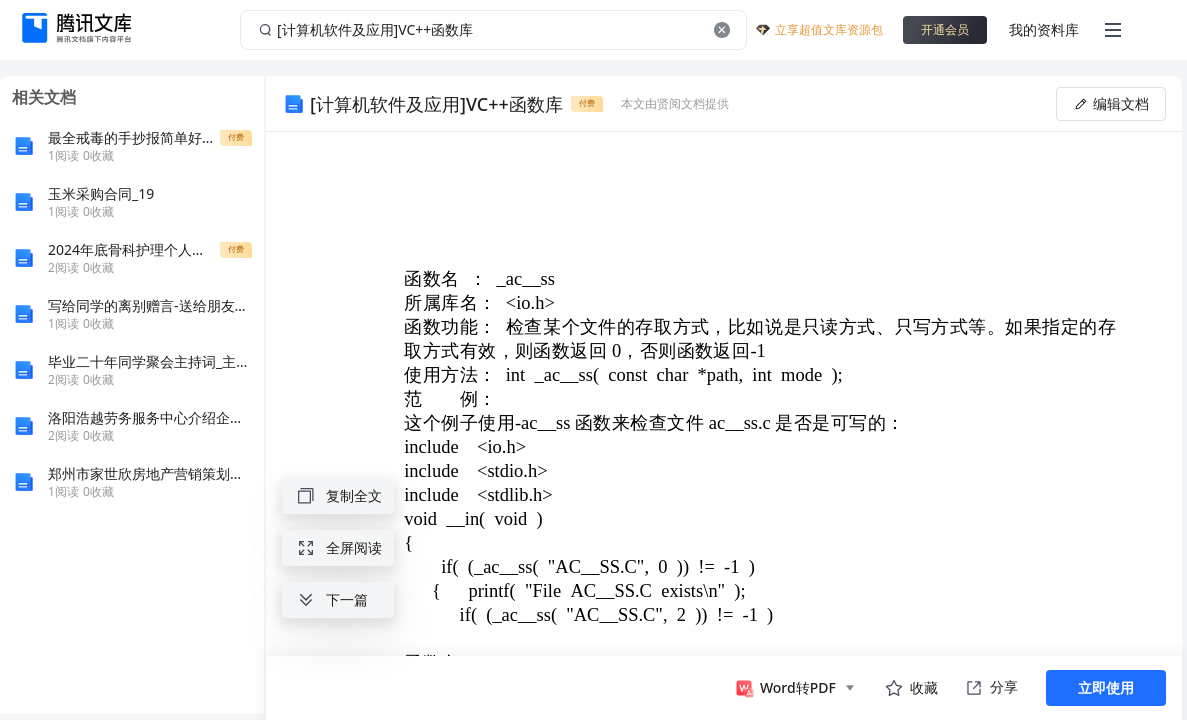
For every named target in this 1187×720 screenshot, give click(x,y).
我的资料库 (1044, 29)
